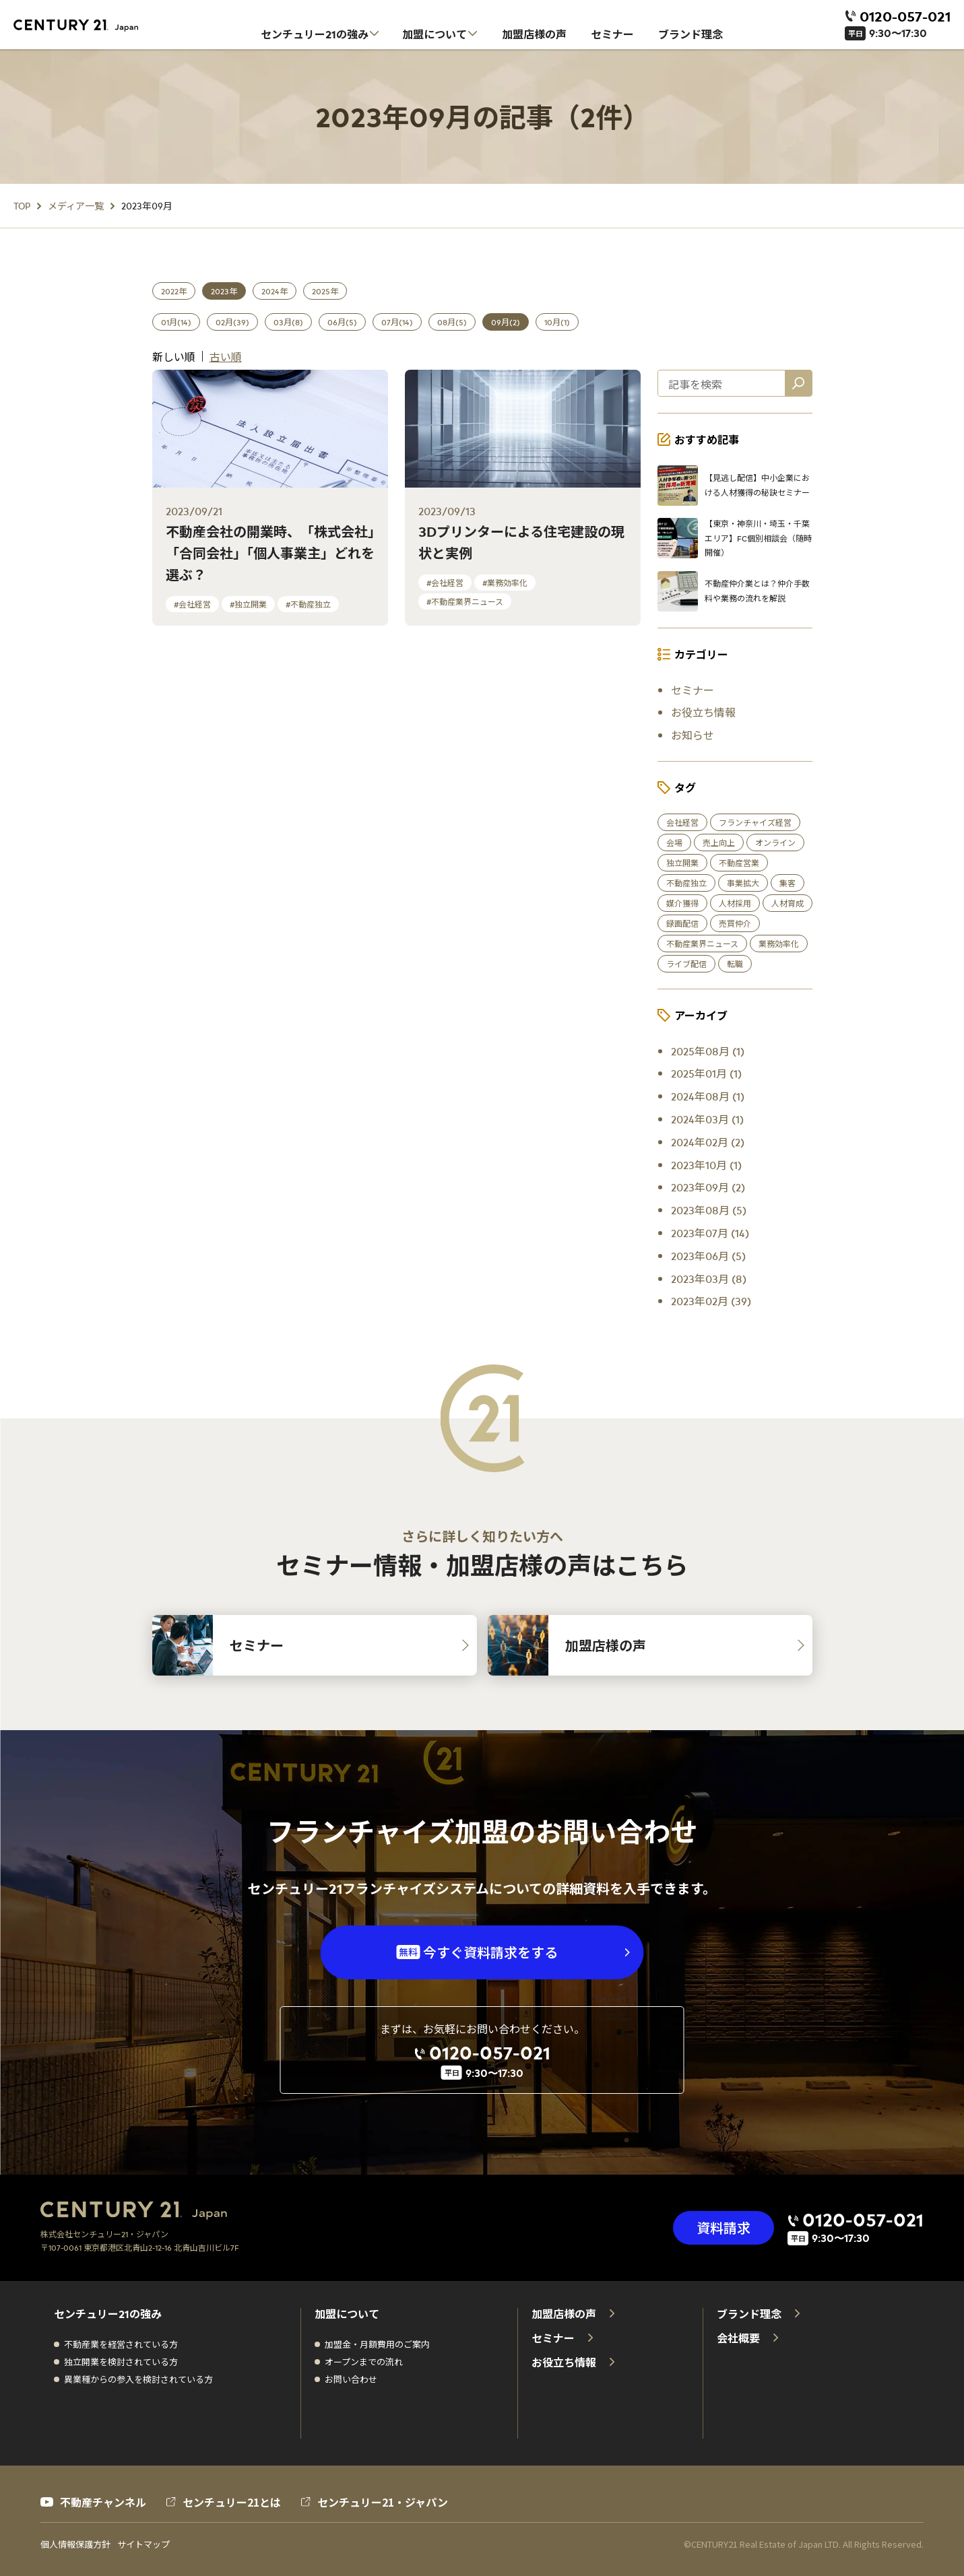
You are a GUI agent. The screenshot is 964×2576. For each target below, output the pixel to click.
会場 (674, 842)
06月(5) (342, 322)
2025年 (325, 291)
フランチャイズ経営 (755, 822)
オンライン (775, 842)
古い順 (226, 356)
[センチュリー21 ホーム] (83, 26)
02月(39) (232, 322)
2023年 (224, 291)
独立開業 (682, 862)
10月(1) (557, 322)
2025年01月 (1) (706, 1072)
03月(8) (288, 322)
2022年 (174, 291)
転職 (735, 963)
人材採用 (735, 903)
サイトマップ (143, 2543)
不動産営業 (739, 862)
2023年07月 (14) (710, 1232)
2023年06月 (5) (708, 1255)
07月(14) (397, 322)
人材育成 (787, 903)
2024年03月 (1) (707, 1118)
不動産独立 (686, 883)
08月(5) (452, 322)
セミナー (692, 689)
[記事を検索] (798, 383)
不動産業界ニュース (702, 943)
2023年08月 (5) (708, 1209)
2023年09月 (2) (708, 1186)
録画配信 (682, 923)
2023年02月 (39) (711, 1300)
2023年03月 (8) (708, 1278)
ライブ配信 (686, 963)
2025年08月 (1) (707, 1050)
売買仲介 (735, 923)
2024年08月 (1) (707, 1095)
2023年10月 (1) (706, 1164)
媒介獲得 (682, 903)
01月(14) (176, 322)
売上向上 (719, 842)
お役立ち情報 (703, 711)
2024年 (274, 291)
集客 (787, 883)
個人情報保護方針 (75, 2543)
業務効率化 (779, 943)
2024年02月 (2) (707, 1141)
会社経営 (682, 822)
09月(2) (505, 322)
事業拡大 (743, 883)
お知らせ (692, 734)
